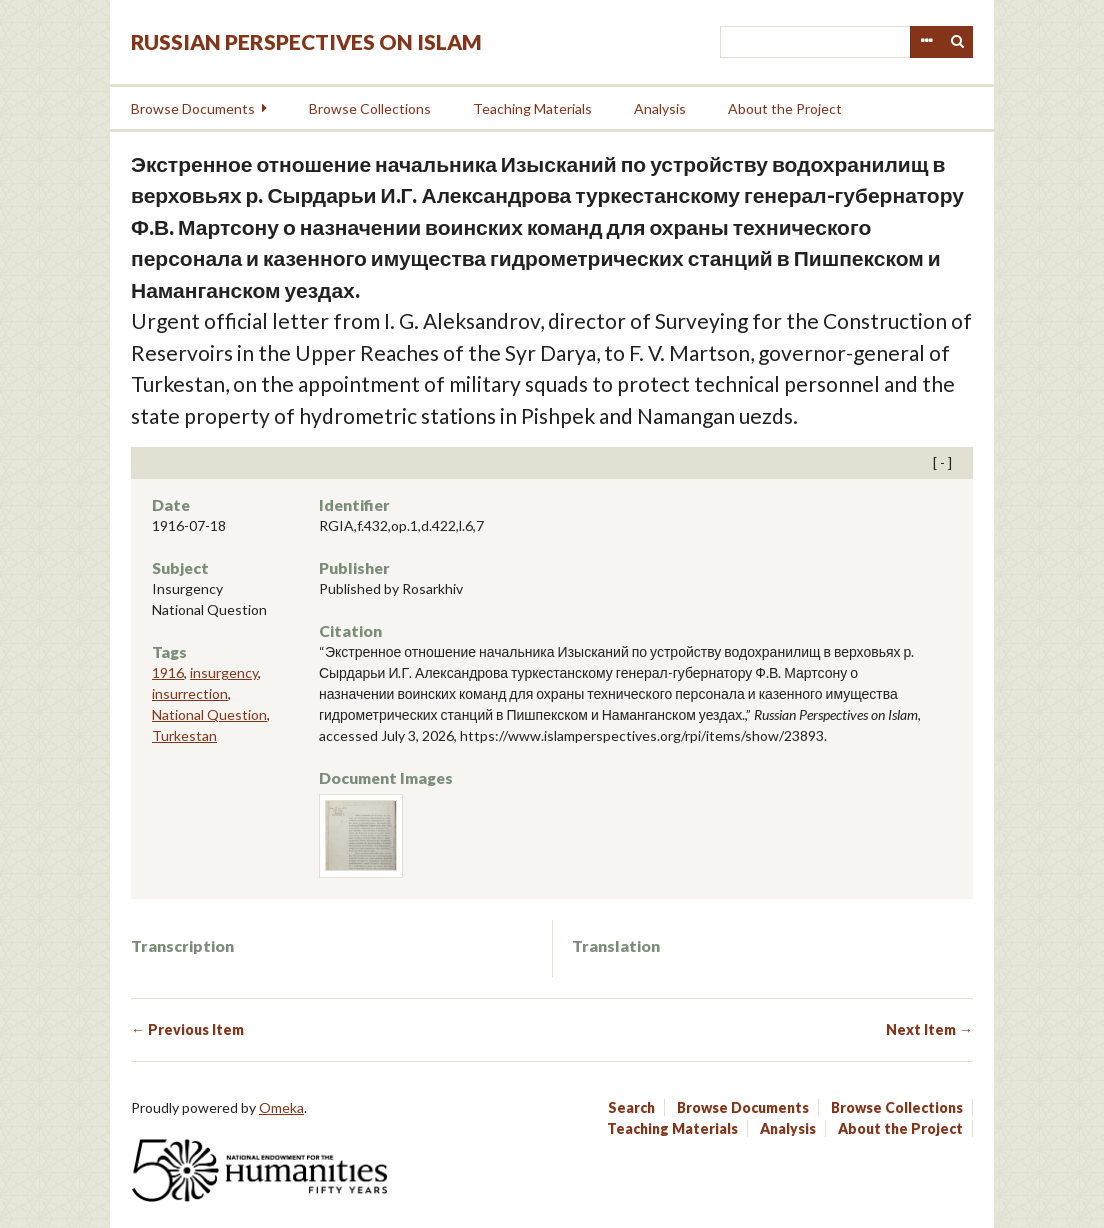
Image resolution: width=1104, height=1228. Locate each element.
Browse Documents (193, 108)
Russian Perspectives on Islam (306, 41)
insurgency (224, 672)
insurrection (190, 693)
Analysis (660, 108)
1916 (168, 672)
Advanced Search (926, 42)
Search (958, 42)
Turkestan (184, 735)
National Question (209, 714)
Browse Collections (370, 108)
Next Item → (929, 1029)
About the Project (785, 108)
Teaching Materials (532, 108)
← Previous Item (187, 1029)
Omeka (281, 1107)
